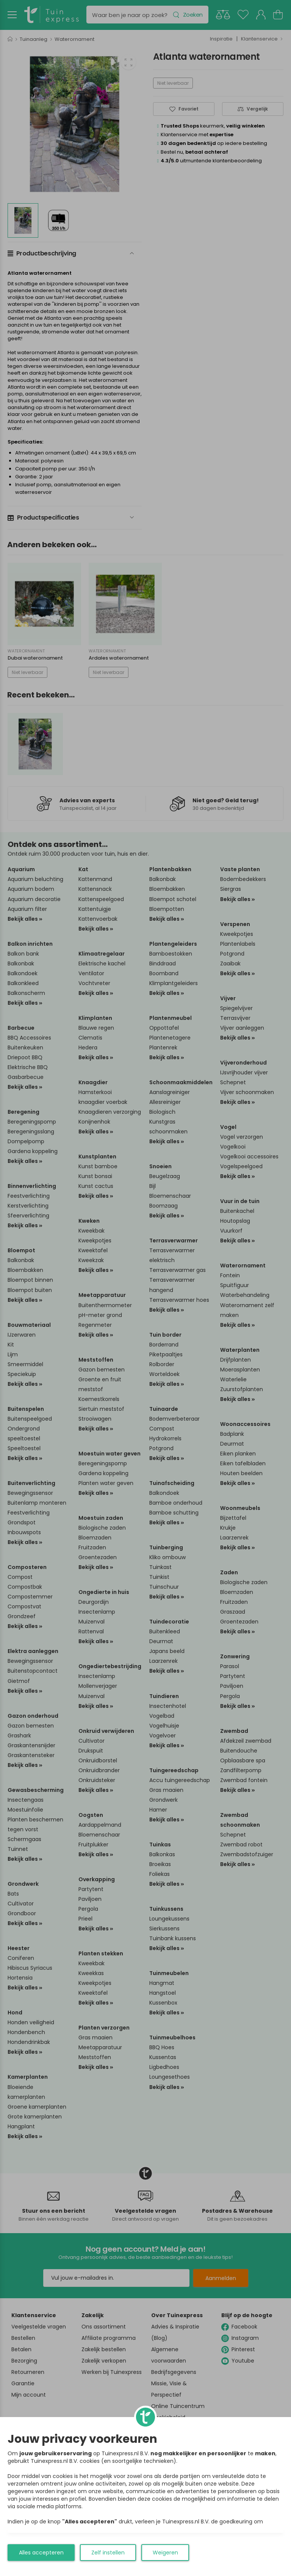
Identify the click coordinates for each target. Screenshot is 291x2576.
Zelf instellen (108, 2552)
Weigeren (165, 2552)
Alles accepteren (41, 2552)
